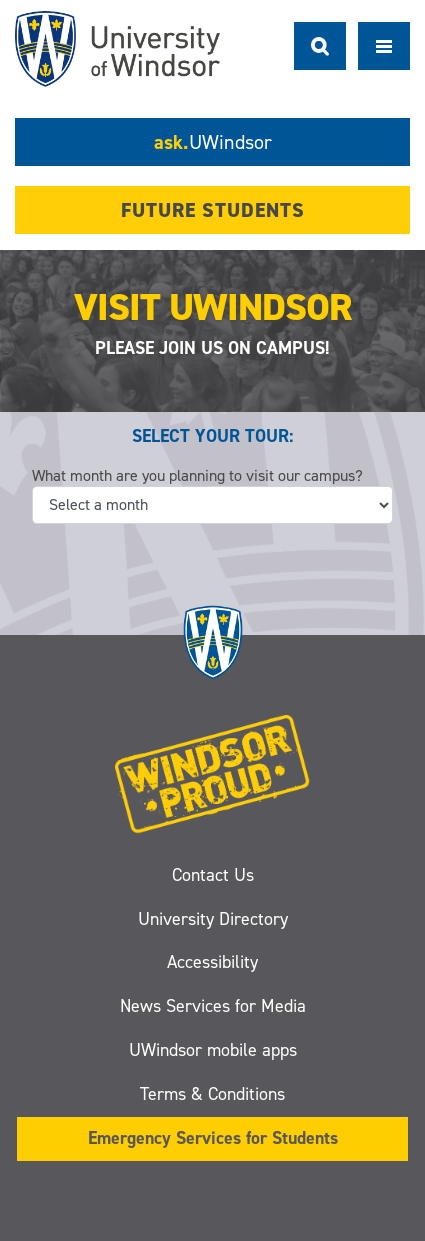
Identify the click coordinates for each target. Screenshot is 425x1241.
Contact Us (213, 875)
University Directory (213, 919)
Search (320, 46)
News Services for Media (213, 1006)
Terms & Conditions (212, 1094)
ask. (213, 142)
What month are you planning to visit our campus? (197, 475)
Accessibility (212, 962)
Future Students (213, 210)
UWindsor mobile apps (213, 1050)
